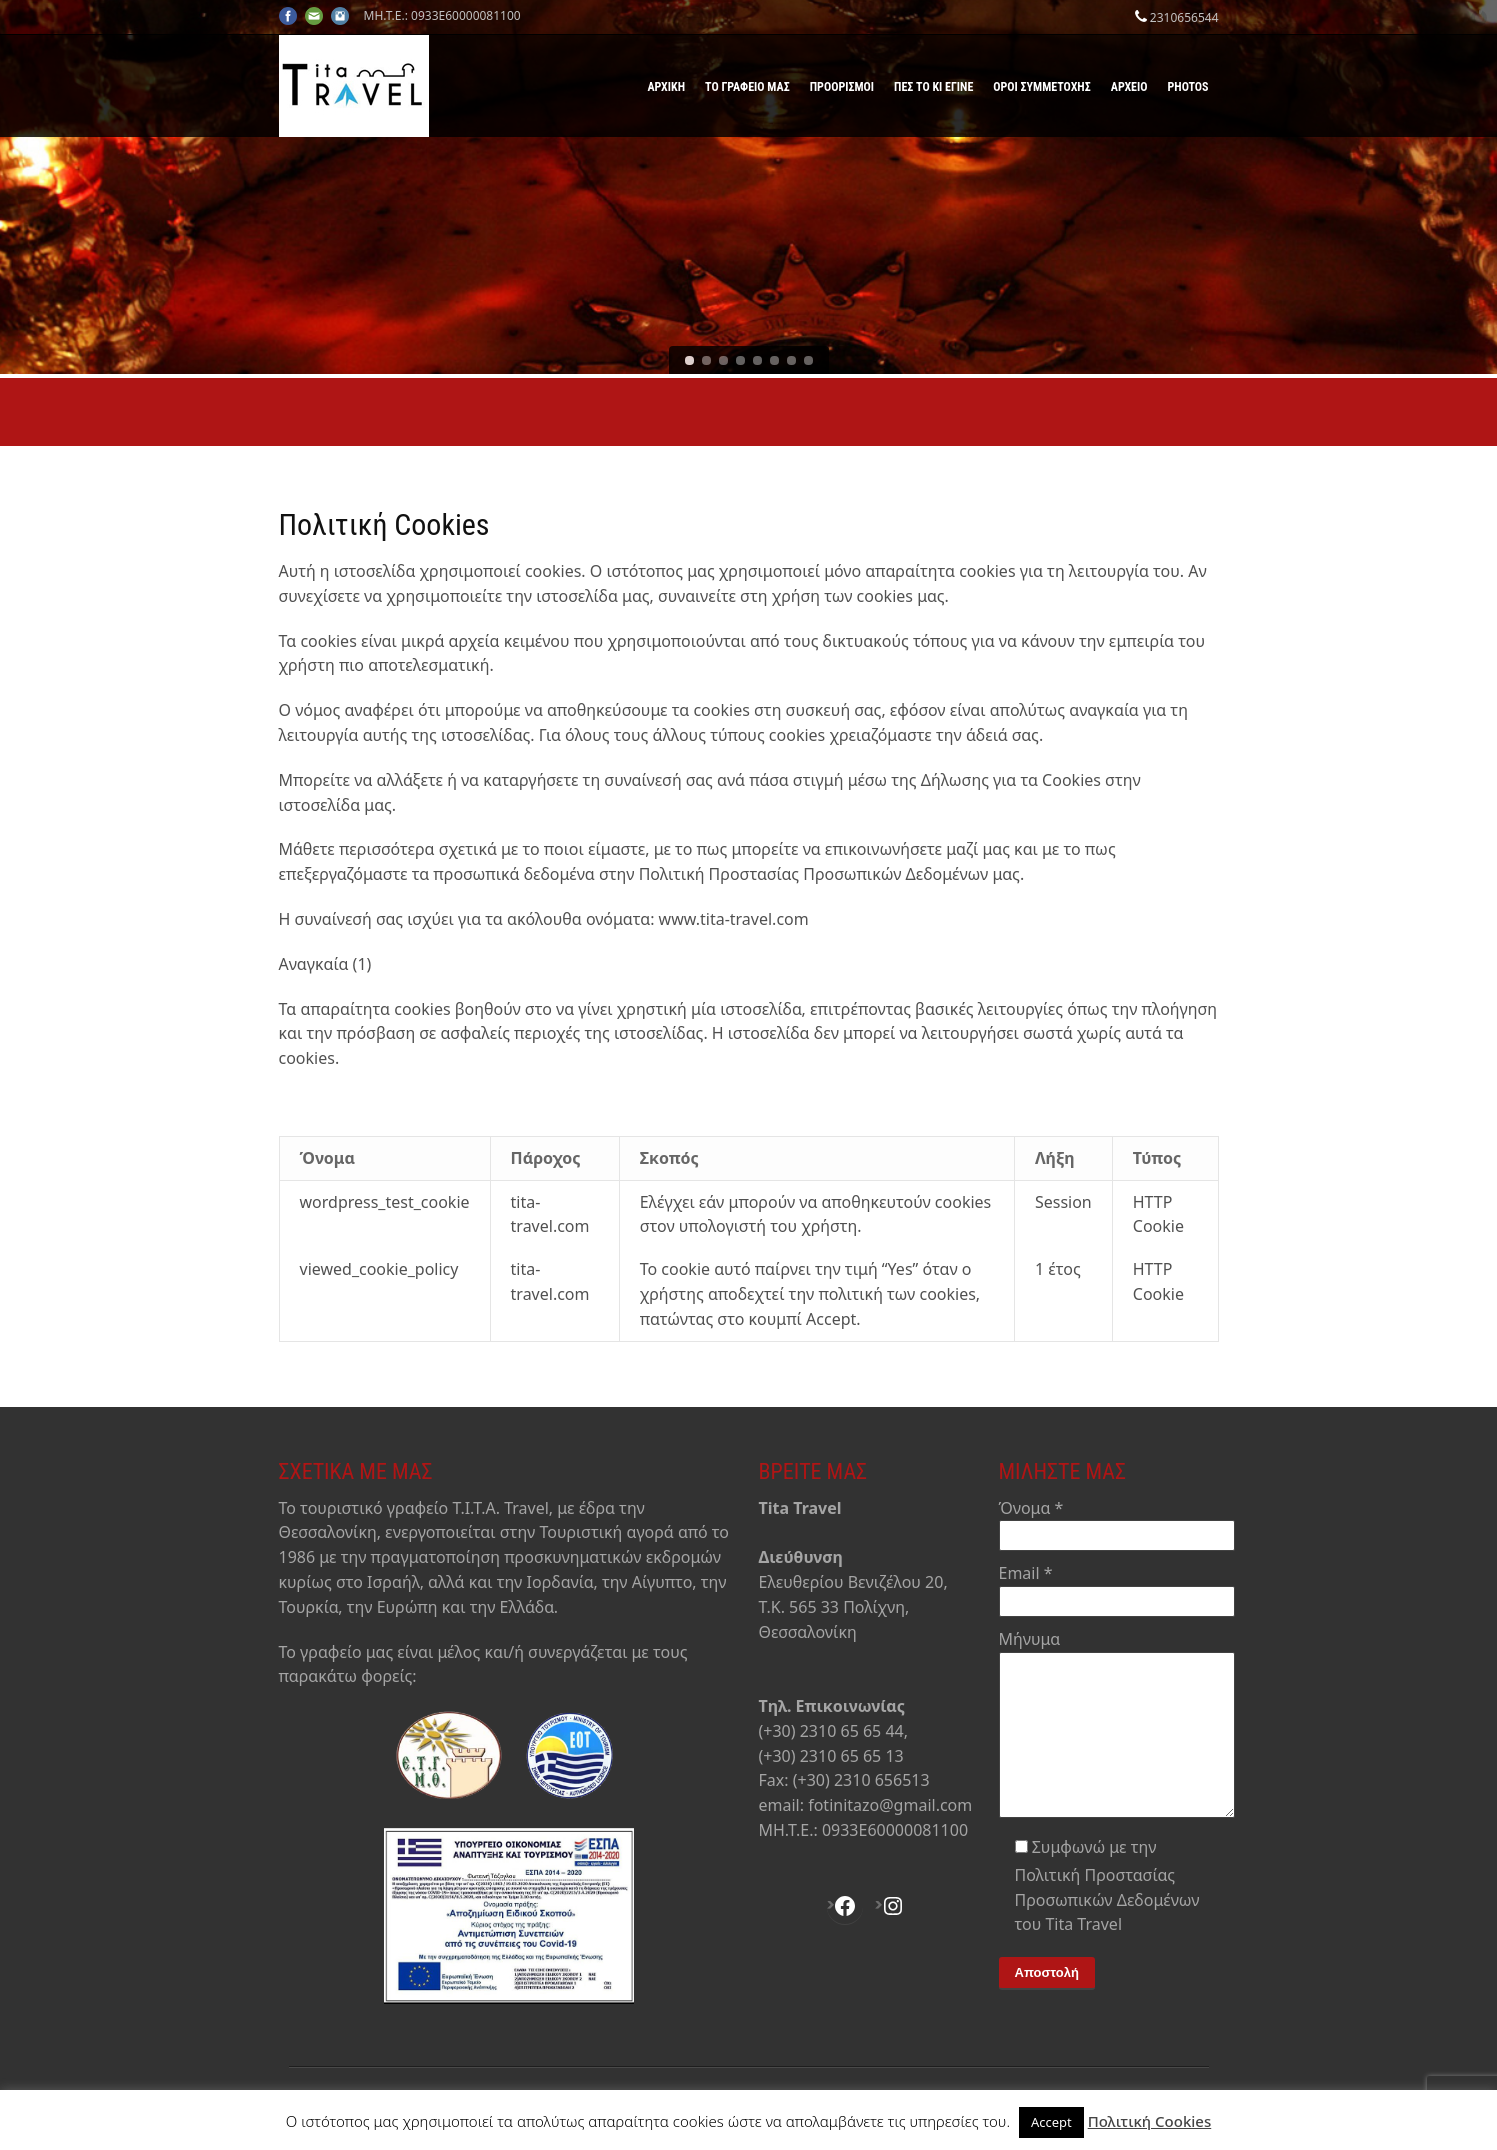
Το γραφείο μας (747, 87)
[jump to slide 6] (774, 360)
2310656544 (1184, 17)
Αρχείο (1129, 87)
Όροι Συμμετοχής (1041, 87)
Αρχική (666, 87)
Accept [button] (1051, 2122)
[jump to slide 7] (791, 360)
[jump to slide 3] (723, 360)
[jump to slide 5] (757, 360)
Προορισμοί (842, 87)
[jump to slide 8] (808, 360)
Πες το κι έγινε (933, 87)
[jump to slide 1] (689, 360)
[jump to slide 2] (706, 360)
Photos (1188, 87)
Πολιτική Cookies (1150, 2121)
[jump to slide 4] (740, 360)
